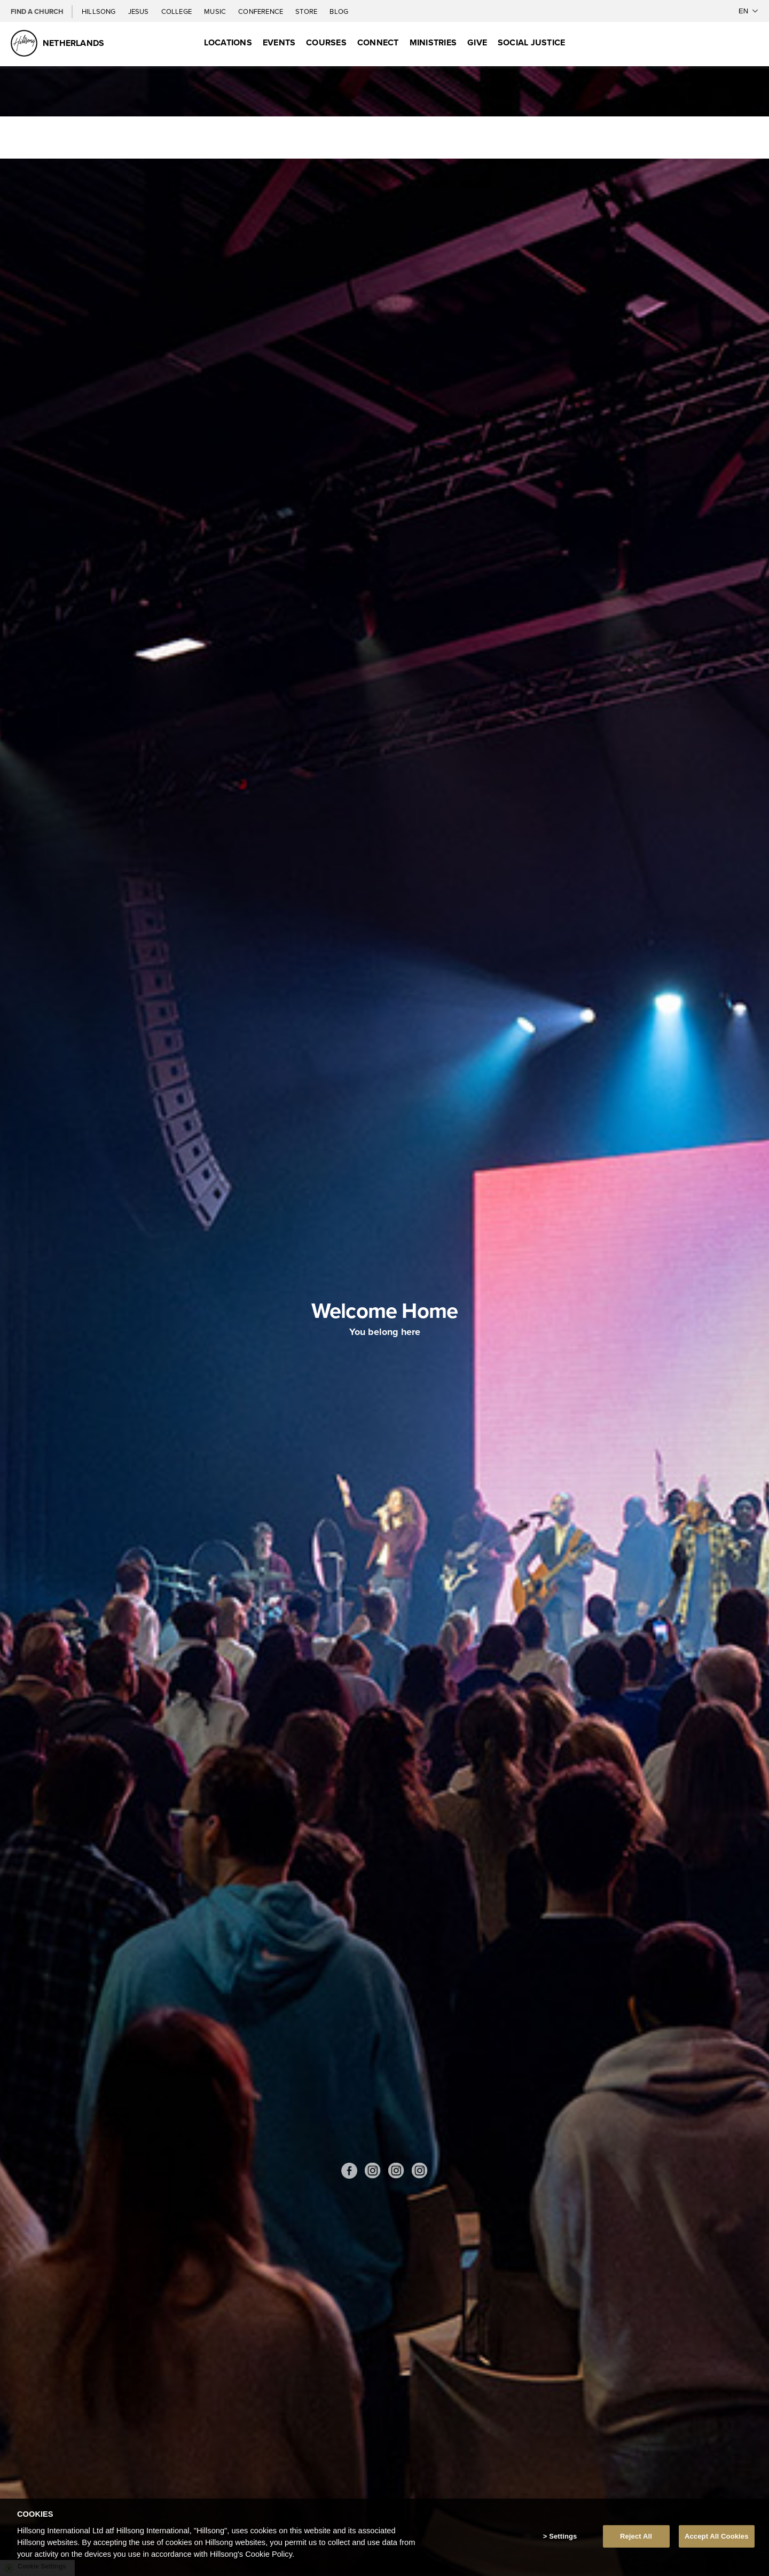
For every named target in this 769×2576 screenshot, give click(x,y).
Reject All (636, 2536)
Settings (563, 2536)
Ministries (433, 42)
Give (477, 42)
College (177, 11)
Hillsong (99, 11)
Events (279, 42)
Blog (338, 11)
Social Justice (531, 42)
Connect (378, 42)
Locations (228, 42)
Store (307, 11)
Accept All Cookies (717, 2536)
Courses (326, 42)
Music (215, 11)
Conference (261, 11)
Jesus (139, 11)
